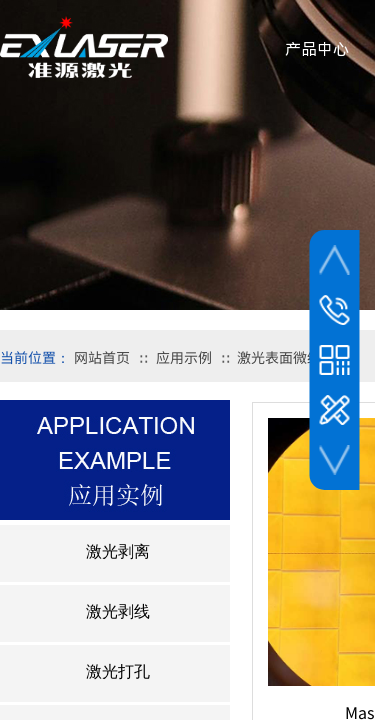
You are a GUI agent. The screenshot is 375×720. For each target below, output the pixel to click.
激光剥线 (118, 611)
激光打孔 (118, 671)
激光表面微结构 (286, 357)
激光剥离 (118, 551)
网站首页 (102, 357)
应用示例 (184, 357)
